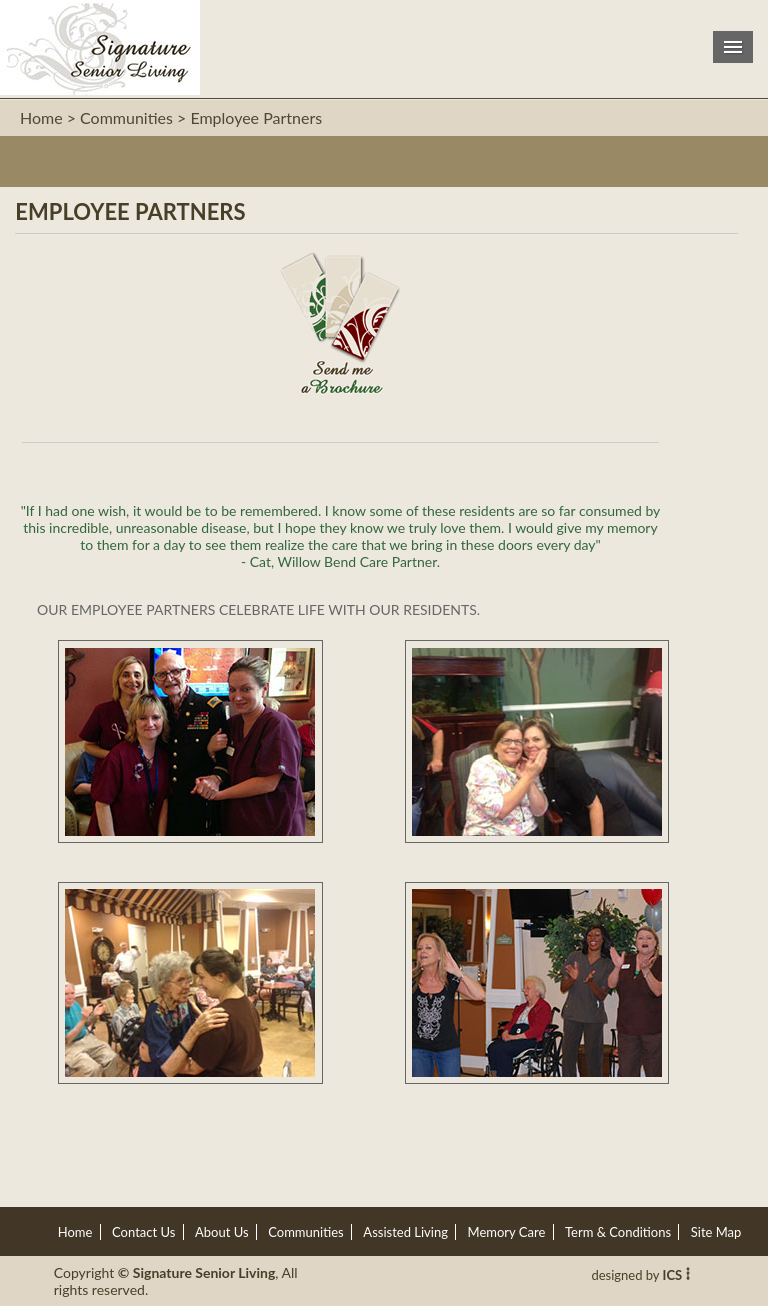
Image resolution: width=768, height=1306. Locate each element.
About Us (222, 1232)
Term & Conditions (618, 1232)
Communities (305, 1232)
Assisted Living (405, 1232)
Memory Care (507, 1232)
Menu (733, 47)
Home (41, 117)
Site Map (716, 1232)
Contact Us (143, 1232)
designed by (640, 1275)
